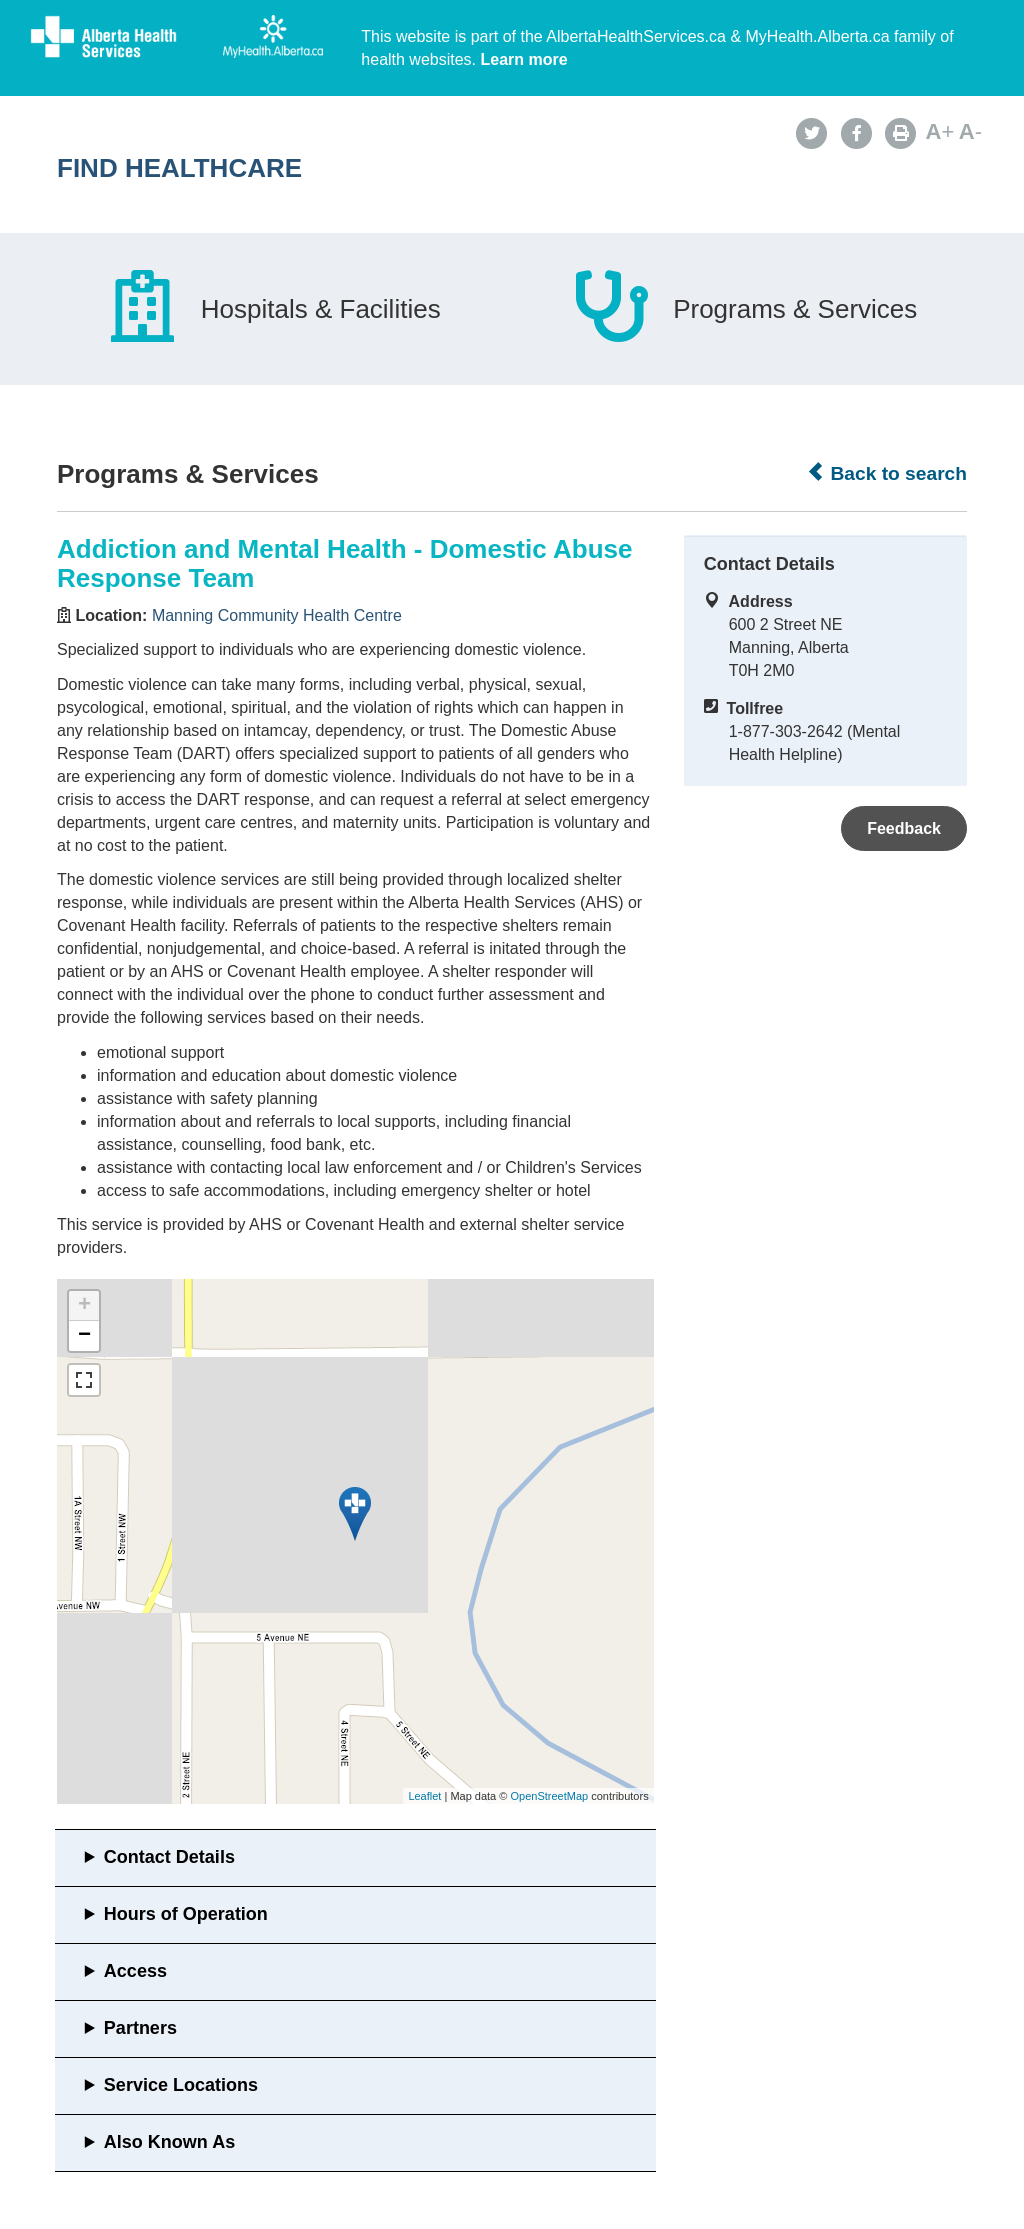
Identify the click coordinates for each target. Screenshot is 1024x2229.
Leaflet (424, 1796)
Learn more (524, 59)
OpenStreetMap (549, 1796)
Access (135, 1971)
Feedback (904, 828)
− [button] (84, 1336)
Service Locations (181, 2085)
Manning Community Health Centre (277, 615)
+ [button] (84, 1306)
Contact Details (169, 1857)
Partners (140, 2028)
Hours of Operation (186, 1914)
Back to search (886, 473)
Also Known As (169, 2142)
